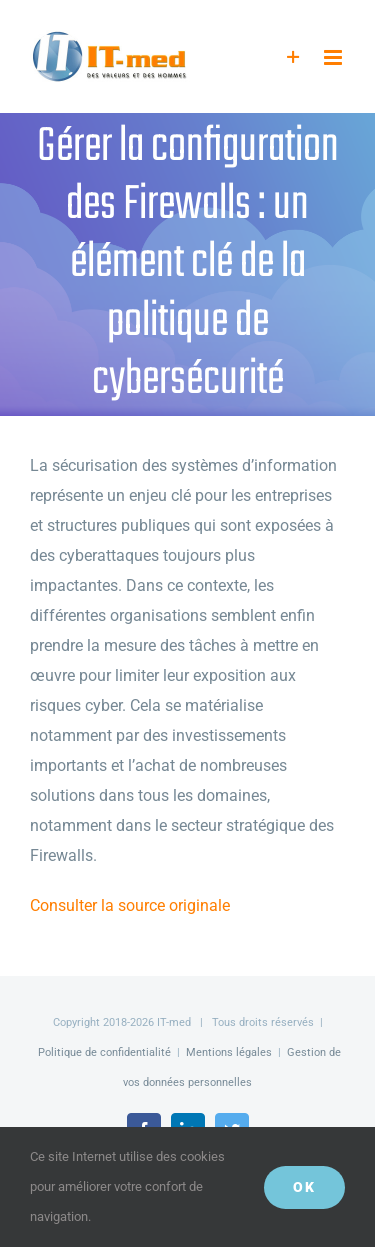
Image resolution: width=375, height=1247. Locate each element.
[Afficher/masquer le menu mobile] (334, 57)
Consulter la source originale (130, 905)
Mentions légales (229, 1052)
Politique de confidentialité (104, 1052)
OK (304, 1187)
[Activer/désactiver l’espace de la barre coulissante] (293, 57)
